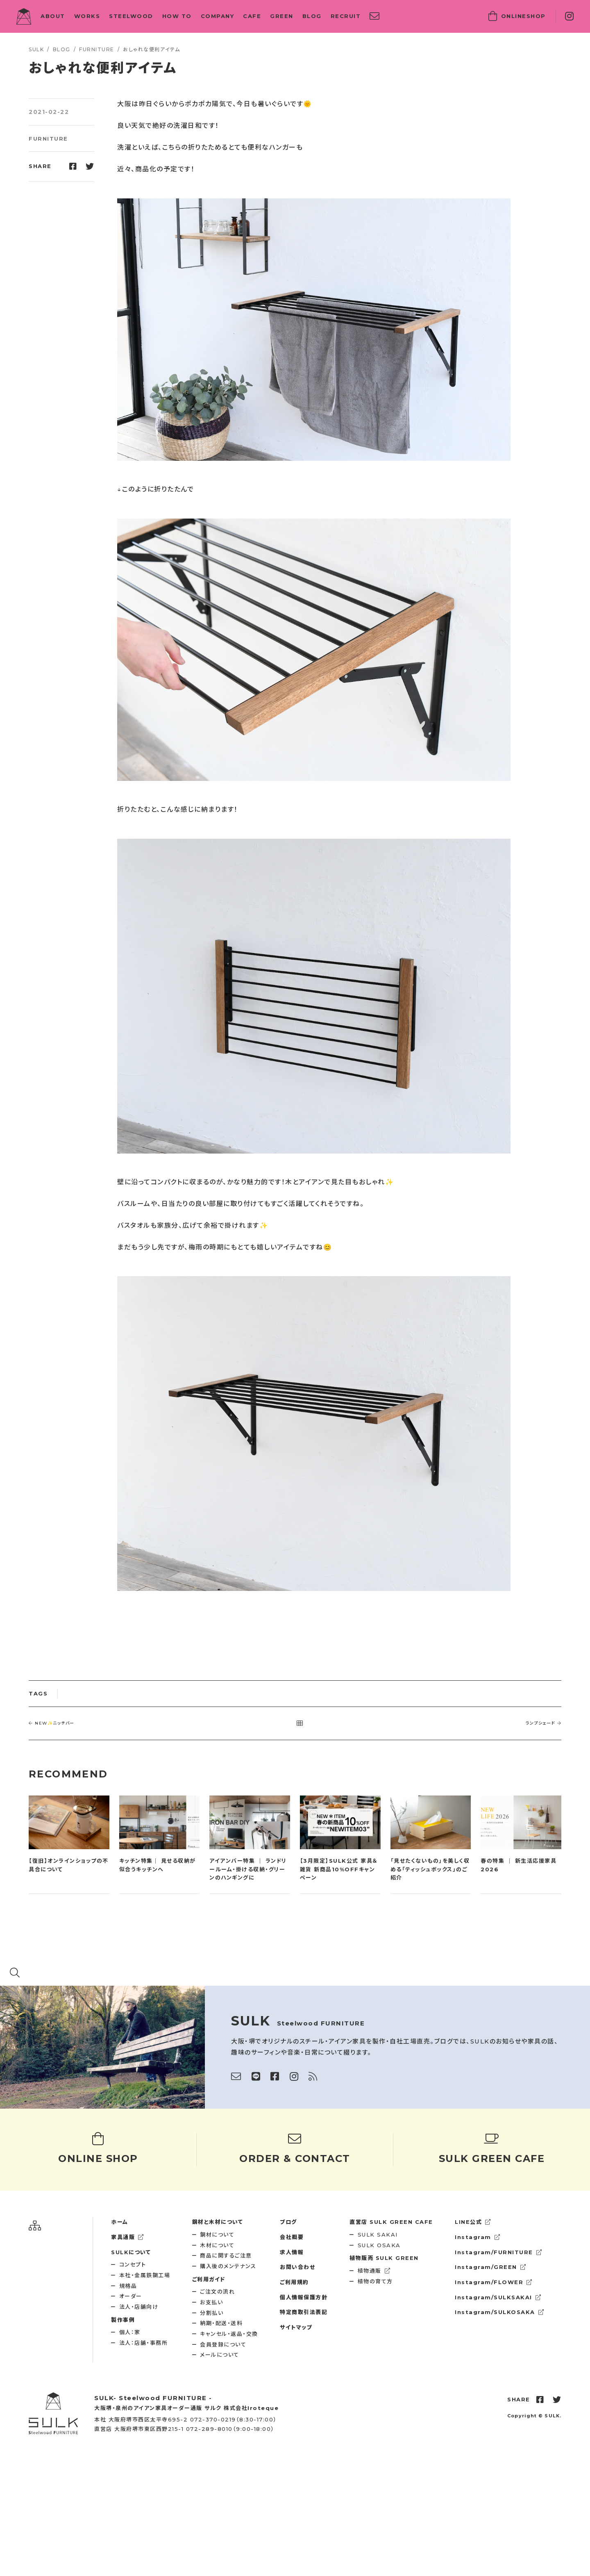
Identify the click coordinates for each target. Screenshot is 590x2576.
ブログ (288, 2222)
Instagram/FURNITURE (498, 2252)
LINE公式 (473, 2222)
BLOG (312, 16)
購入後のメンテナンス (228, 2266)
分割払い (211, 2313)
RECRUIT (346, 16)
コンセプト (132, 2264)
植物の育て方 (375, 2281)
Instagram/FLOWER (494, 2282)
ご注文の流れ (217, 2291)
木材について (217, 2245)
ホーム (119, 2222)
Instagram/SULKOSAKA (499, 2312)
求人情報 (292, 2252)
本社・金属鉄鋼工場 (144, 2275)
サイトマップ (296, 2327)
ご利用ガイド (208, 2279)
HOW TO (177, 16)
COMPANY (217, 16)
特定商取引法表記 (303, 2312)
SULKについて (131, 2252)
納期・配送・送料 (221, 2323)
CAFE (252, 16)
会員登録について (223, 2344)
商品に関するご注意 (226, 2255)
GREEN (281, 16)
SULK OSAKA (379, 2245)
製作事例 (123, 2320)
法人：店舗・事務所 (143, 2342)
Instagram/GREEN (490, 2267)
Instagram (477, 2237)
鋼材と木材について (217, 2222)
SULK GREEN (384, 2258)
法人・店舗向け (139, 2306)
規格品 (128, 2285)
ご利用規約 (294, 2282)
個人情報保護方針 (303, 2297)
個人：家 (130, 2332)
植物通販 (374, 2270)
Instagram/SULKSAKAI (498, 2297)
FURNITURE (48, 138)
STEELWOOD (131, 16)
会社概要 (292, 2237)
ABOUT (53, 16)
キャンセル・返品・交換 (229, 2333)
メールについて (219, 2354)
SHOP (517, 16)
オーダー (130, 2296)
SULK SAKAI (378, 2234)
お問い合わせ (297, 2267)
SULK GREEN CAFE (391, 2222)
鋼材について (217, 2234)
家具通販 (127, 2237)
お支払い (211, 2302)
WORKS (87, 16)
